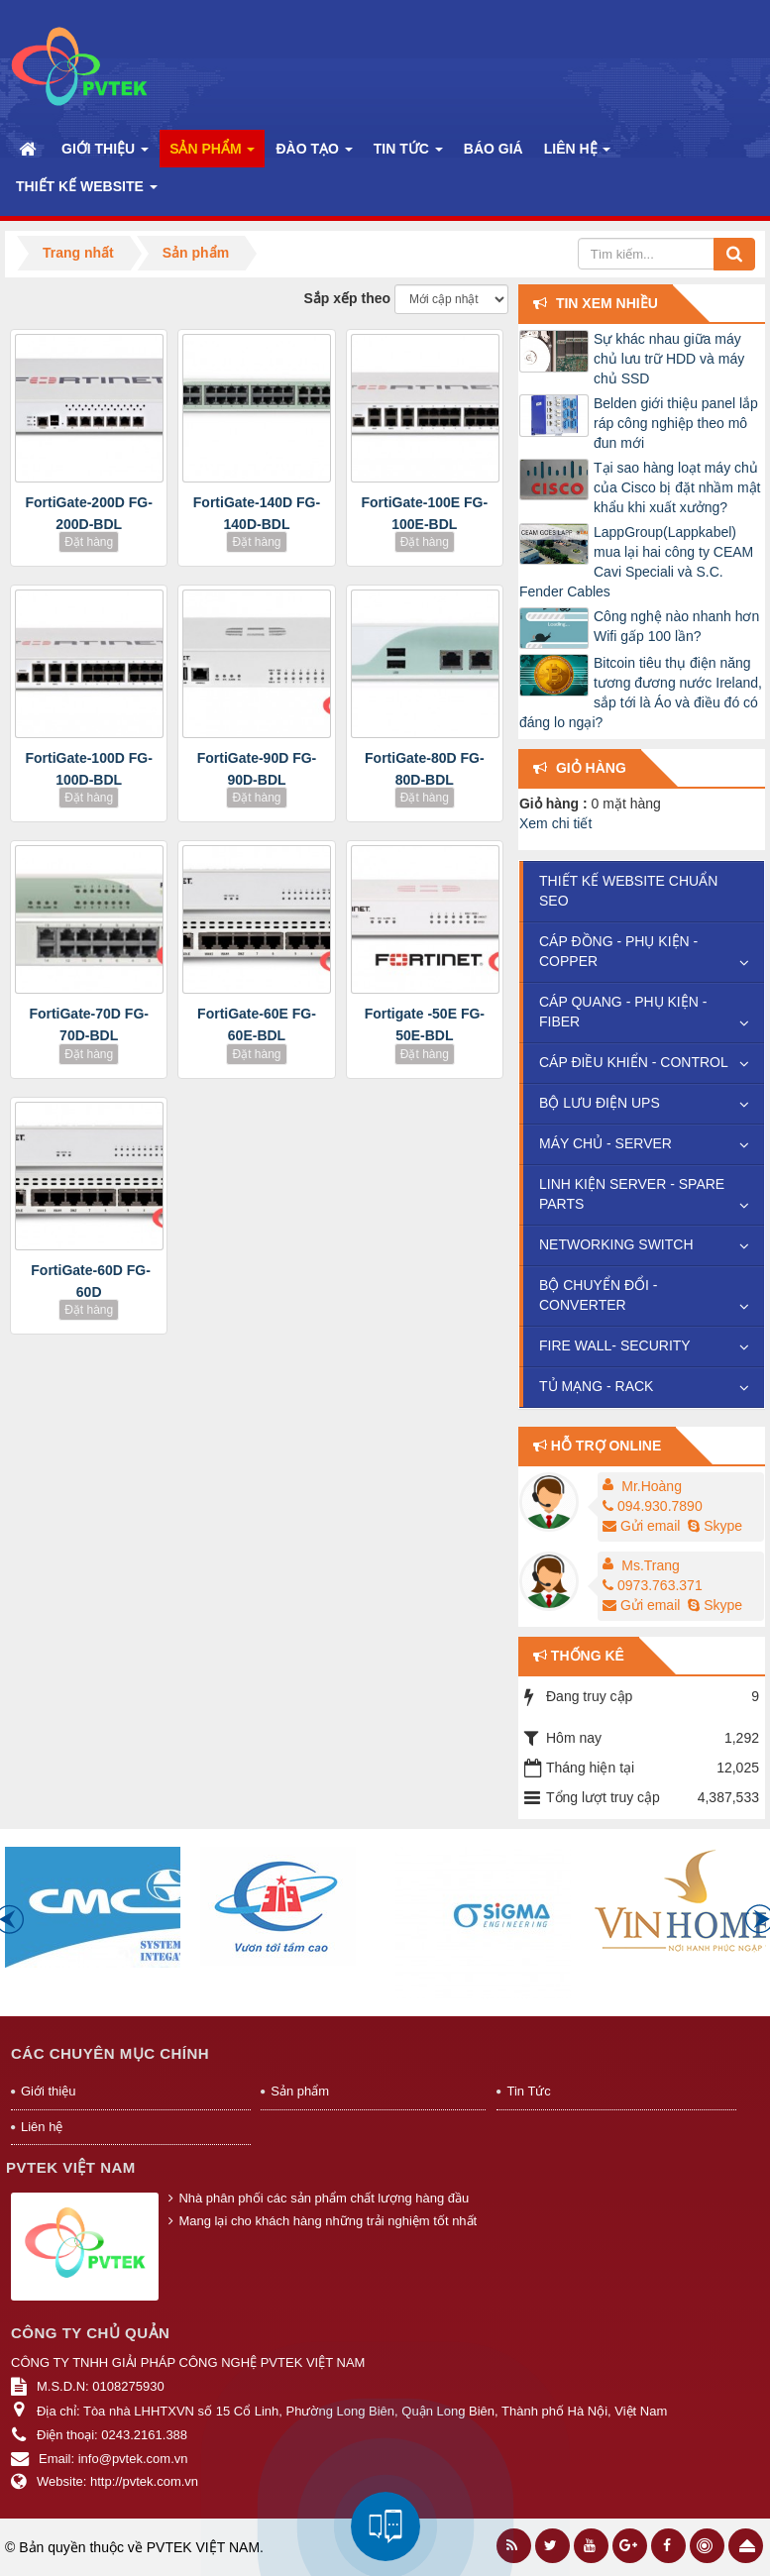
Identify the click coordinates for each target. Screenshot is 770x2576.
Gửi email (641, 1526)
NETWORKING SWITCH (616, 1244)
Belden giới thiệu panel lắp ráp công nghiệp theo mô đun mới (676, 423)
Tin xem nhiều (607, 303)
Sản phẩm (300, 2091)
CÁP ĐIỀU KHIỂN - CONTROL (633, 1062)
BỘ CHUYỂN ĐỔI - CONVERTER (598, 1295)
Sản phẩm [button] (212, 154)
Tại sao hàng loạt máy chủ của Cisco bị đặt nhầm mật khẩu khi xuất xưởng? (677, 487)
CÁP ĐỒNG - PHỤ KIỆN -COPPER (618, 951)
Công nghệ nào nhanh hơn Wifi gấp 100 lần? (676, 626)
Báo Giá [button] (493, 149)
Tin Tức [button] (408, 154)
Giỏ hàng (591, 768)
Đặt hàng (88, 542)
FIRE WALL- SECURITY (615, 1345)
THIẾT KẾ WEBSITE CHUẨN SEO (628, 891)
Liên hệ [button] (577, 154)
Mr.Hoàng (651, 1486)
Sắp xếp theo (347, 298)
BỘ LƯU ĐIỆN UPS (599, 1103)
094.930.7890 (653, 1506)
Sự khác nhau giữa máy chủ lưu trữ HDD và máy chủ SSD (669, 358)
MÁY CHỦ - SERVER (605, 1143)
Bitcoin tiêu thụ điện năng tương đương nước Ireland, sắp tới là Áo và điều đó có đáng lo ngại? (640, 692)
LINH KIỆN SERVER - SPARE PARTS (631, 1194)
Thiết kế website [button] (87, 191)
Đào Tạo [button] (313, 154)
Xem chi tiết (555, 823)
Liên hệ (41, 2126)
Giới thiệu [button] (105, 154)
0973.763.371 (653, 1585)
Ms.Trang (650, 1565)
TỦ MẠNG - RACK (596, 1386)
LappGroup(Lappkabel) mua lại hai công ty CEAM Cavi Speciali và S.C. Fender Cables (636, 561)
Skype (713, 1526)
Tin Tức (528, 2091)
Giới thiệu (48, 2091)
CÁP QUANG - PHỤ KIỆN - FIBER (623, 1011)
